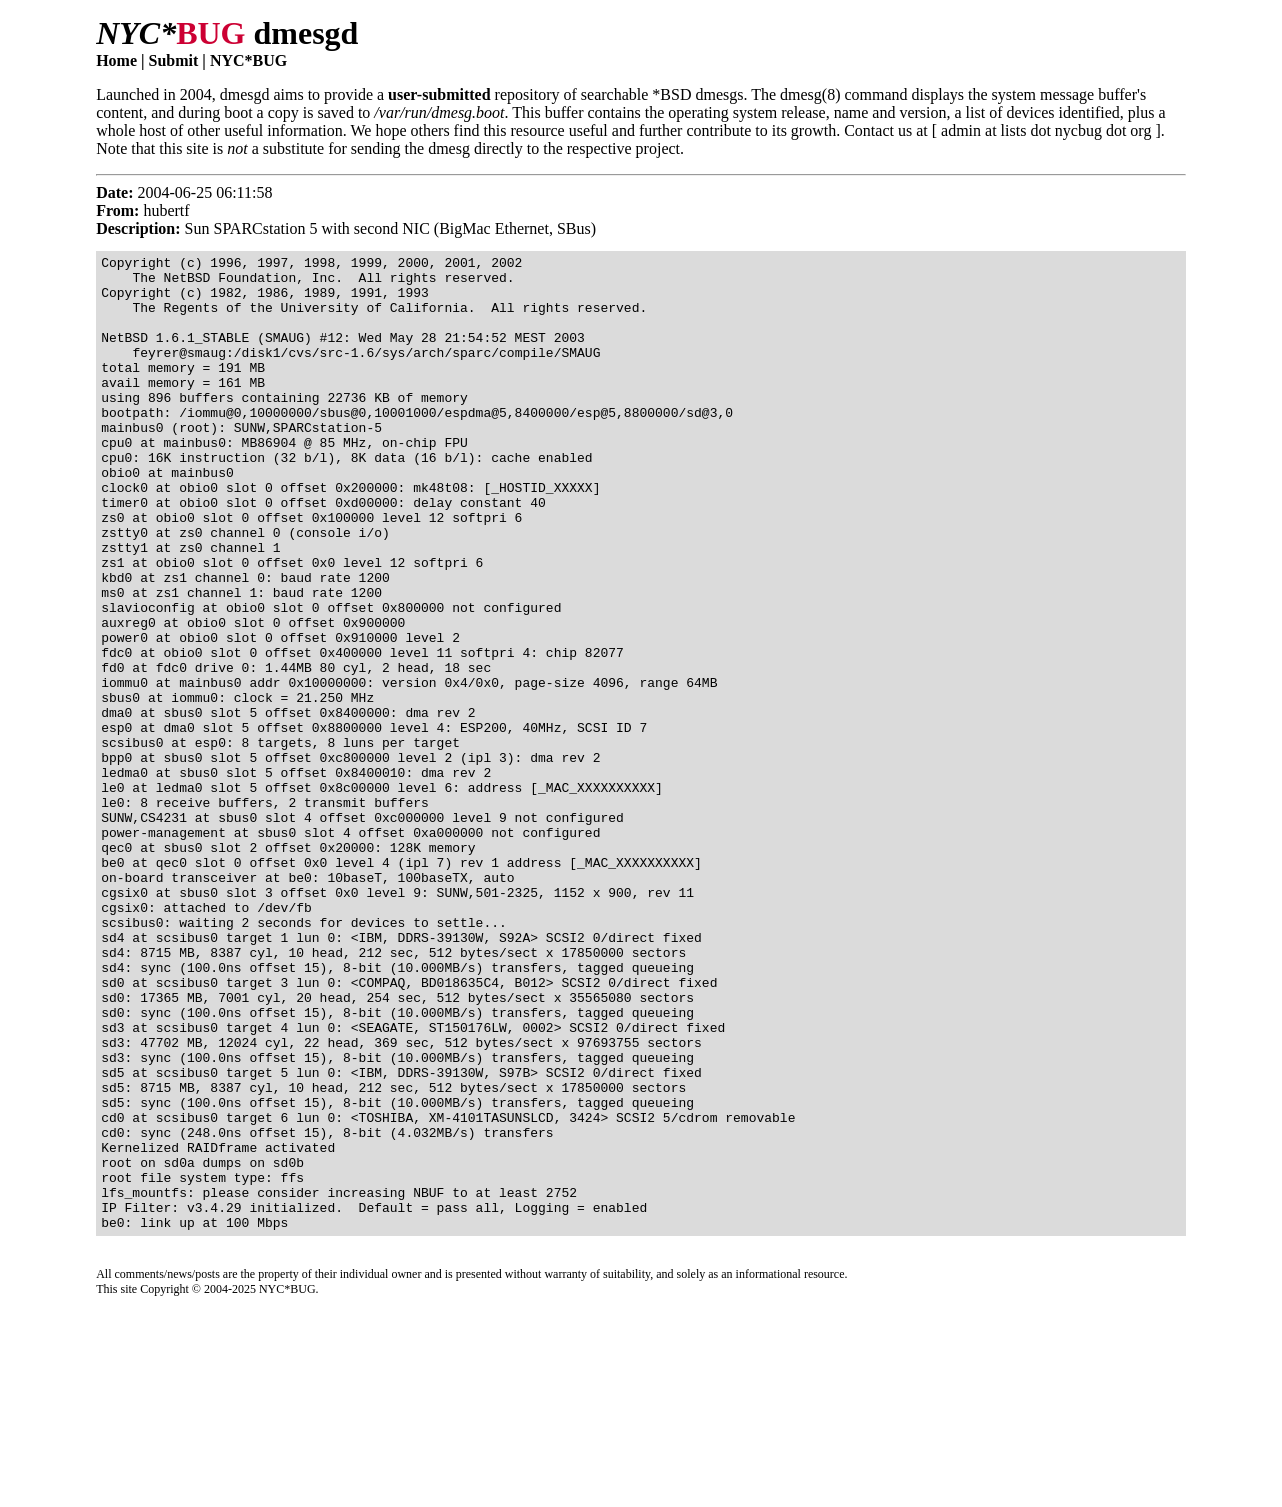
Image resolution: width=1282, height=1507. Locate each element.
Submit (174, 60)
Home (116, 60)
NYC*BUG (248, 60)
